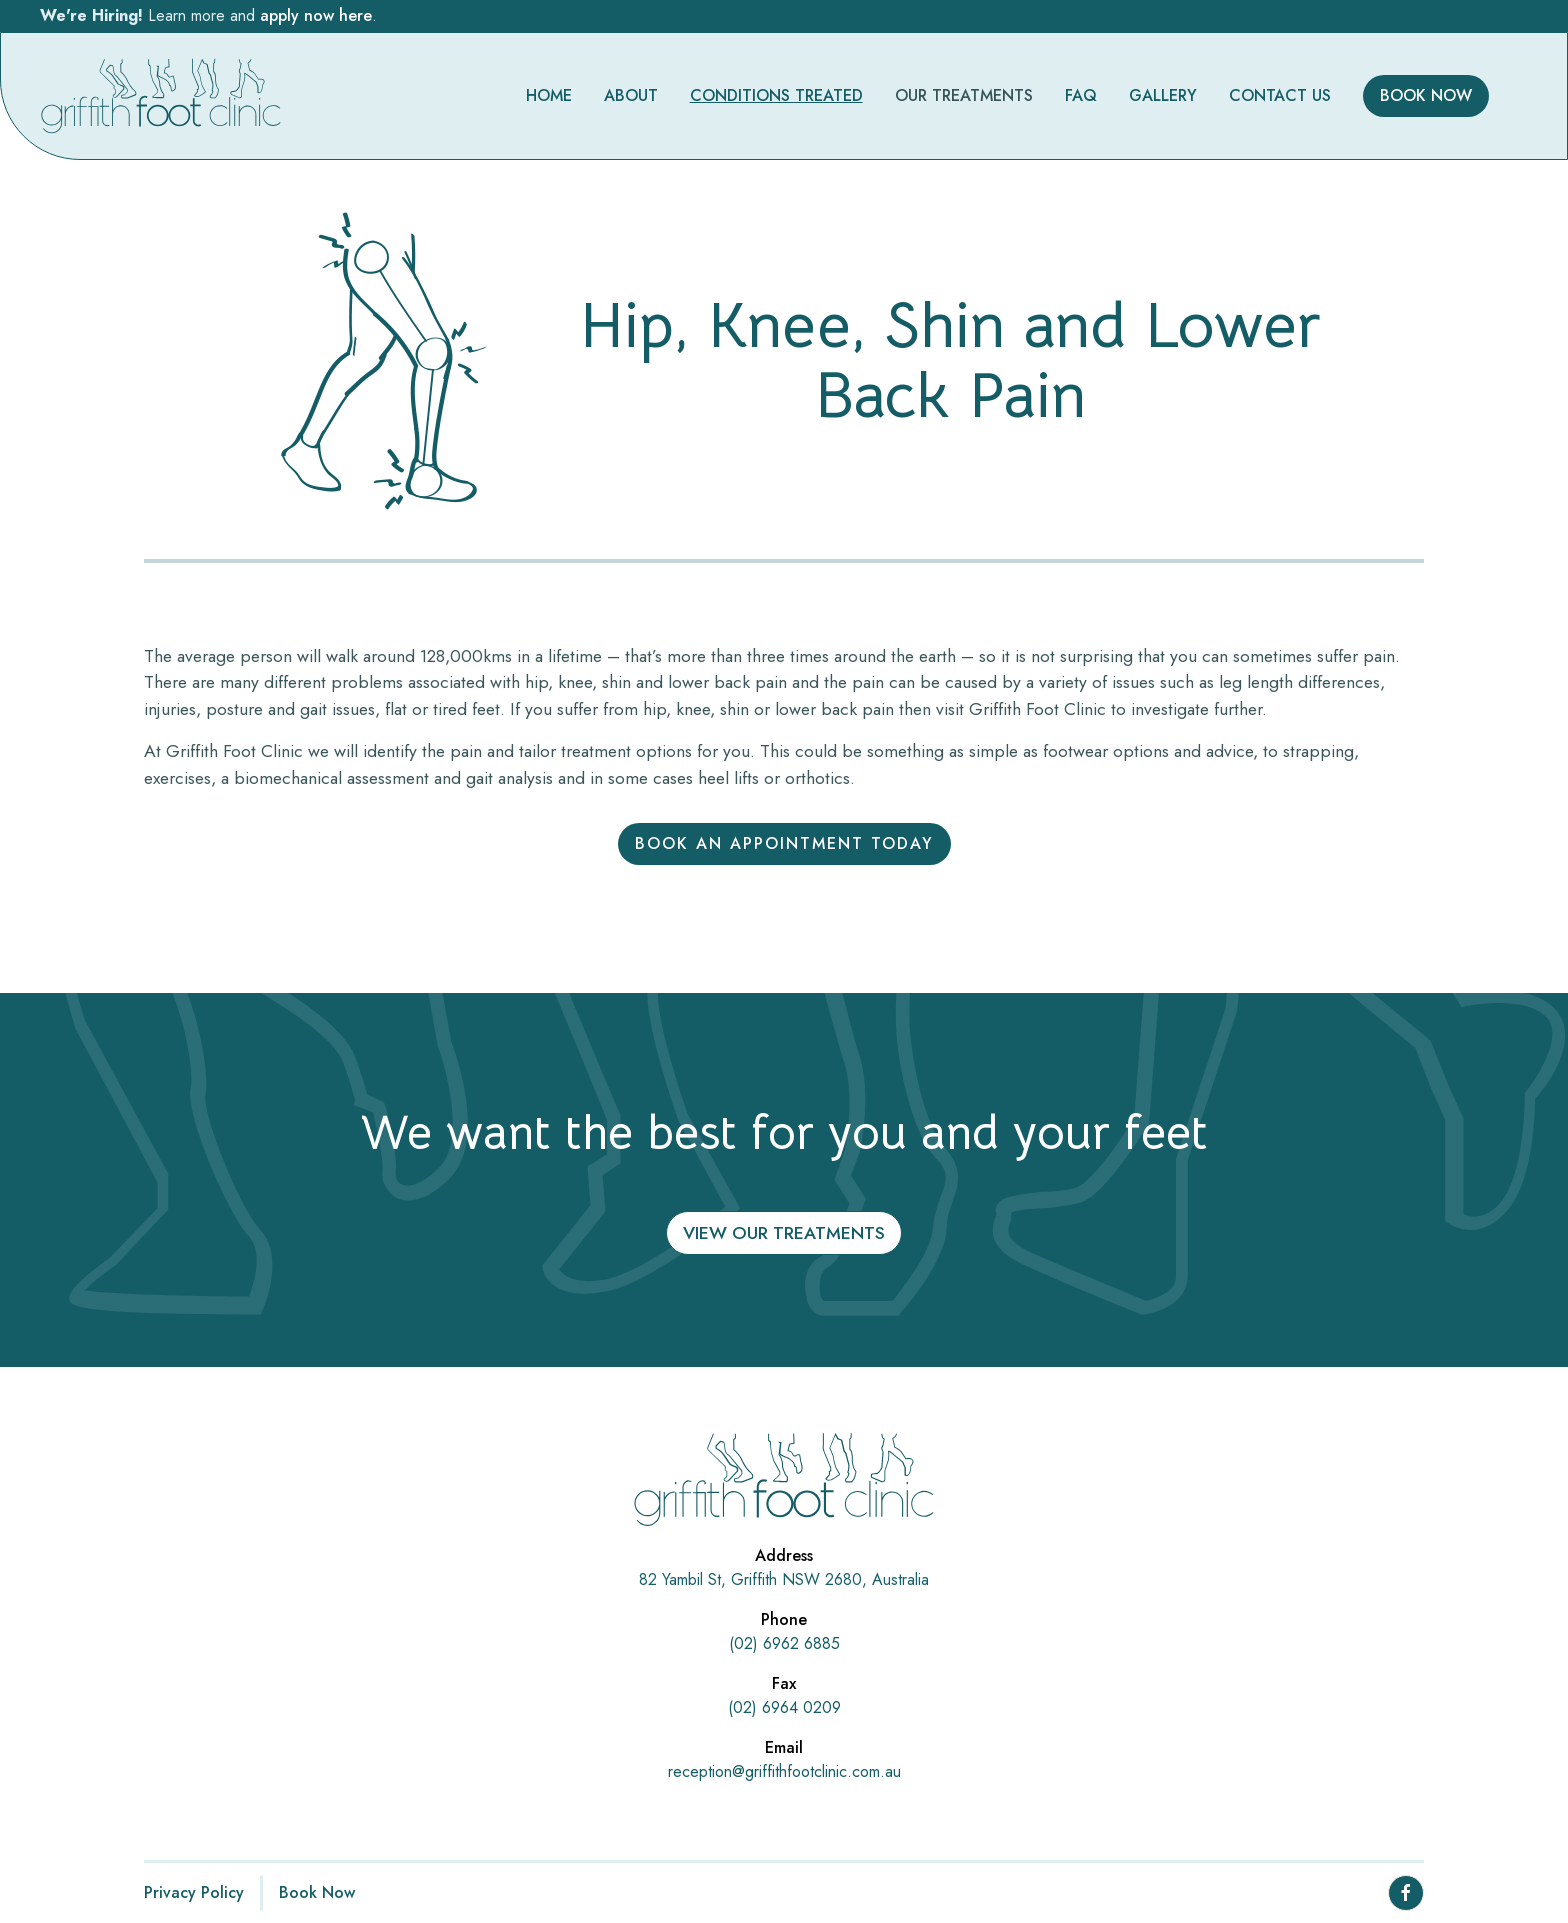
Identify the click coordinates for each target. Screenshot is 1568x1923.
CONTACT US (1280, 95)
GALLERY (1163, 95)
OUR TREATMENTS (964, 95)
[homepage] (161, 96)
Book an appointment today (784, 843)
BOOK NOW (1426, 95)
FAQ (1081, 95)
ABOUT (631, 95)
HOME (549, 95)
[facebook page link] (1406, 1893)
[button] (964, 96)
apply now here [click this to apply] (316, 15)
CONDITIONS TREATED (776, 95)
